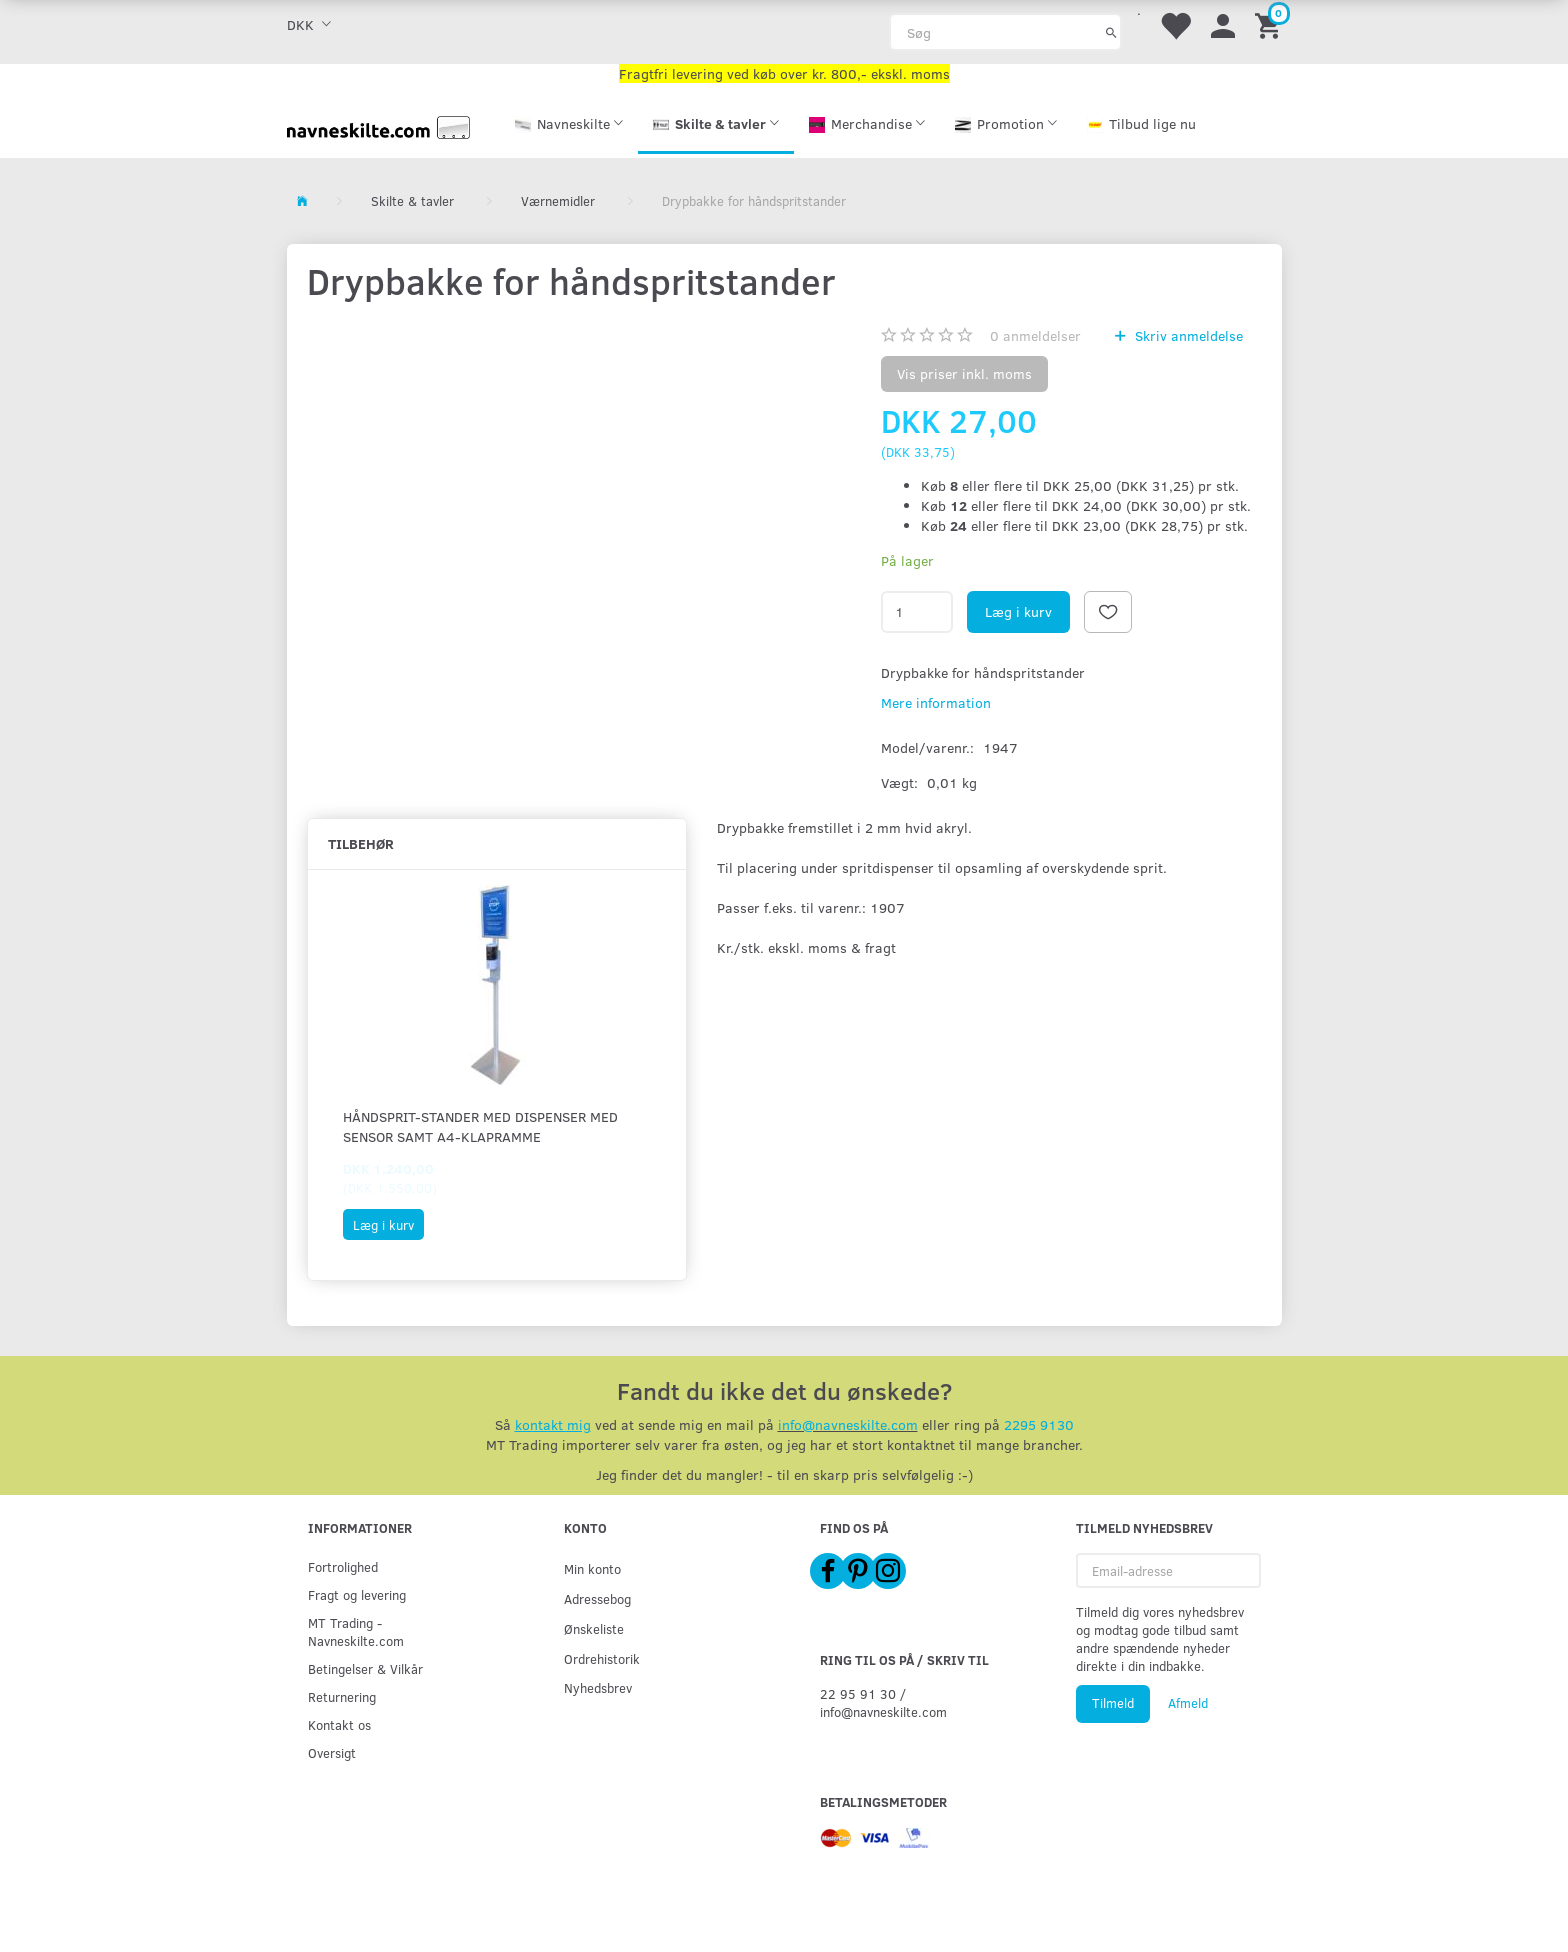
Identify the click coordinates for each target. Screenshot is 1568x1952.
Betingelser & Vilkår (365, 1668)
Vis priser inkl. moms (964, 373)
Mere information (936, 702)
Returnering (342, 1696)
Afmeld (1188, 1703)
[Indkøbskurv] (1271, 24)
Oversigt (332, 1752)
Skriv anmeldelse (1187, 335)
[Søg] (1111, 32)
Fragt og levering (357, 1594)
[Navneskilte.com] (379, 125)
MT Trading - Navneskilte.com (356, 1631)
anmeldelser (1035, 335)
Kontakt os (339, 1724)
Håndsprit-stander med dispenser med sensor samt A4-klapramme (480, 1126)
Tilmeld (1113, 1703)
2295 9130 (1039, 1424)
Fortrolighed (343, 1566)
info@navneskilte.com (848, 1424)
